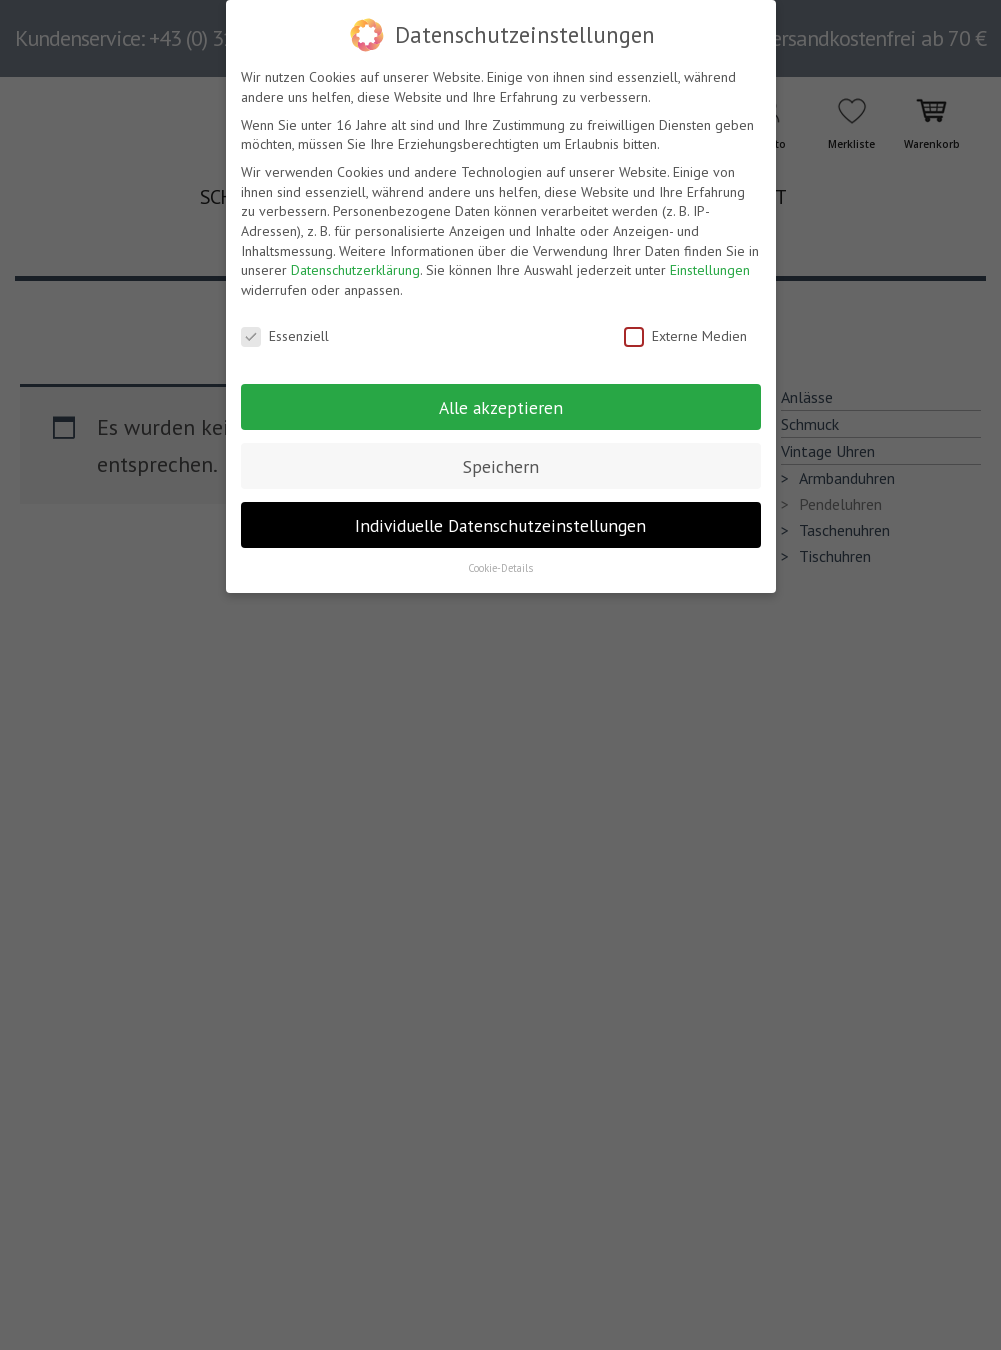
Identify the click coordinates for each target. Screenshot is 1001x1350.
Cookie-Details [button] (500, 568)
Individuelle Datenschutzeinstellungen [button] (500, 524)
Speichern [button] (501, 465)
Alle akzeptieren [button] (501, 406)
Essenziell (285, 336)
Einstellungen (710, 270)
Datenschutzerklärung (355, 270)
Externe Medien (685, 336)
